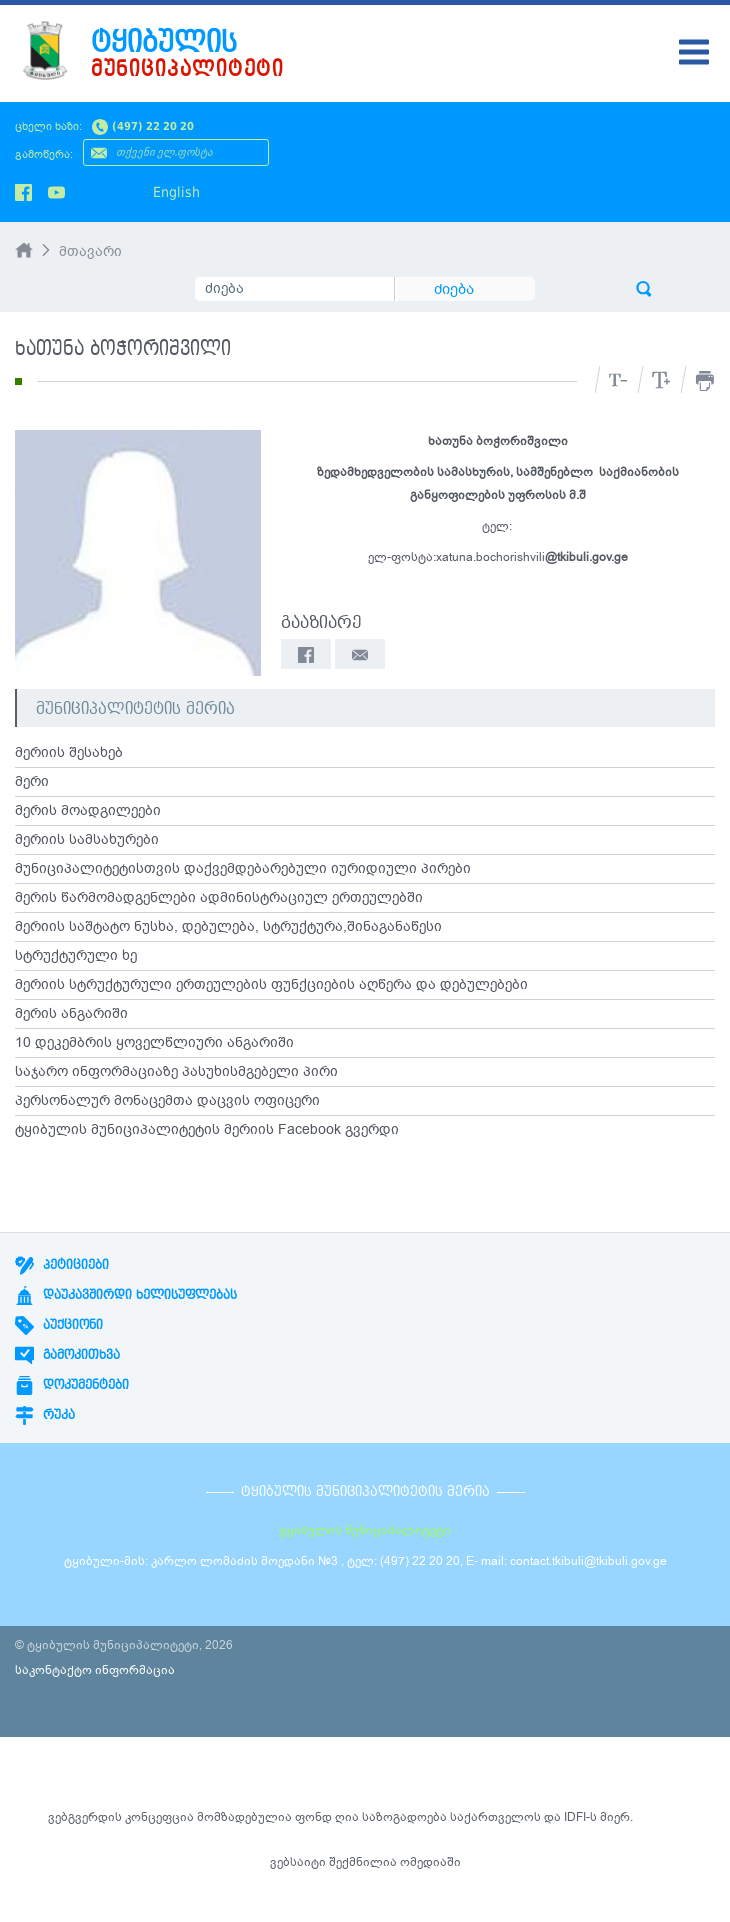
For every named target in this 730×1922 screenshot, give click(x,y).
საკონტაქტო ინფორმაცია (95, 1670)
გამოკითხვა (67, 1355)
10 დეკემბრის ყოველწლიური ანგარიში (154, 1043)
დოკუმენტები (72, 1385)
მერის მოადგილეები (88, 811)
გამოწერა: (44, 154)
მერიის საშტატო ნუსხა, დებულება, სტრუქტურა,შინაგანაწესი (228, 927)
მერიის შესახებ (69, 753)
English (176, 192)
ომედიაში (430, 1862)
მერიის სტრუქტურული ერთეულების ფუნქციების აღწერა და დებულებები (271, 985)
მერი (32, 782)
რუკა (45, 1415)
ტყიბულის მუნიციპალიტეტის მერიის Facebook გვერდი (207, 1130)
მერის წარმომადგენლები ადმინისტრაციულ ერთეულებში (219, 898)
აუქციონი (59, 1325)
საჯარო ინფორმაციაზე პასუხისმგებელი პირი (176, 1072)
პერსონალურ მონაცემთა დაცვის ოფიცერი (167, 1101)
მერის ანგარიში (71, 1014)
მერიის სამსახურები (87, 840)
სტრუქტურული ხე (76, 956)
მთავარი (90, 251)
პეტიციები (62, 1265)
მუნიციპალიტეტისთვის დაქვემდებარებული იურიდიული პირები (243, 869)
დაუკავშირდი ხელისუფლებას (126, 1295)
